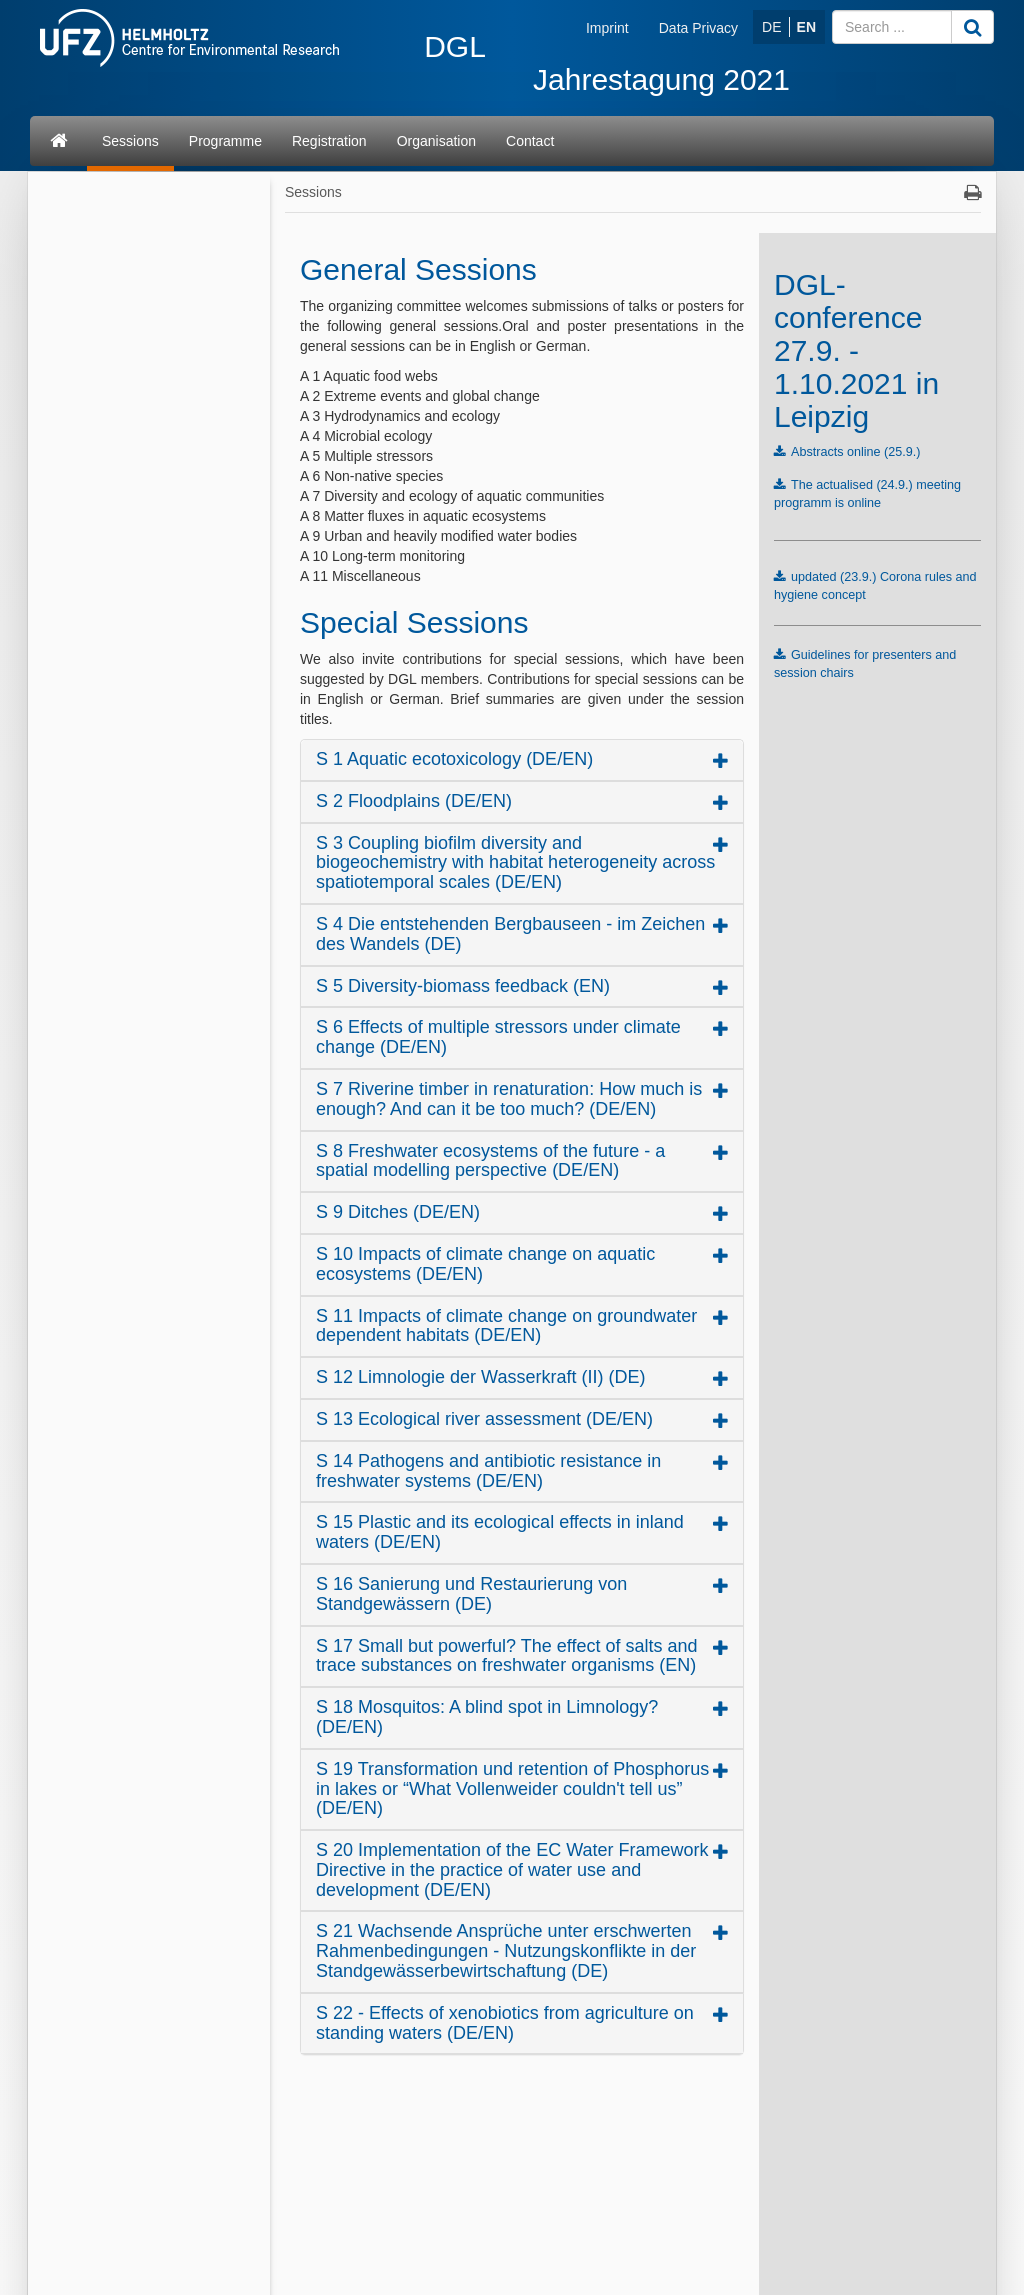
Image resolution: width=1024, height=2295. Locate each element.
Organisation (436, 141)
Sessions (130, 141)
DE (771, 27)
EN (806, 27)
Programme (225, 141)
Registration (329, 141)
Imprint (607, 28)
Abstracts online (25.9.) (856, 452)
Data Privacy (698, 28)
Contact (530, 141)
